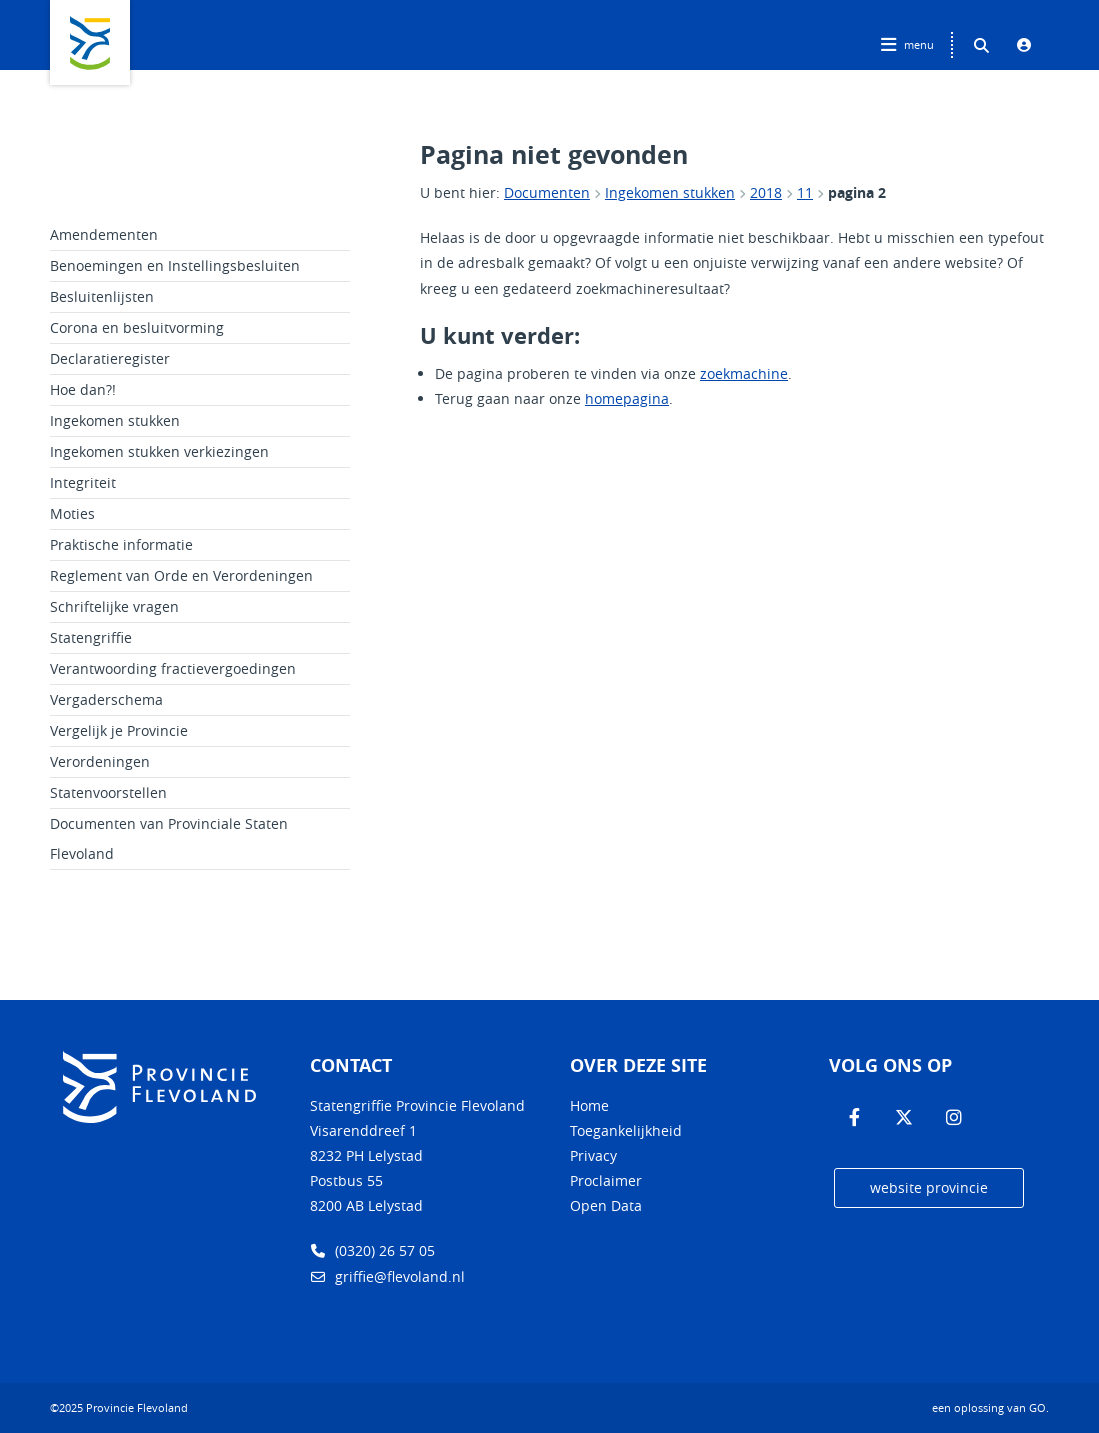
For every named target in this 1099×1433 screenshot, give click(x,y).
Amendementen (104, 234)
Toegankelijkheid (626, 1130)
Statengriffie (91, 637)
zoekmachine (744, 373)
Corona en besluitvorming (137, 327)
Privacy (593, 1155)
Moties (72, 513)
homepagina (627, 398)
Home (589, 1105)
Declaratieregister (110, 358)
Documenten (547, 192)
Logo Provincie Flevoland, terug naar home (90, 42)
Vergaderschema (106, 699)
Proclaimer (606, 1180)
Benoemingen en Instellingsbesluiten (175, 265)
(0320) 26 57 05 (372, 1250)
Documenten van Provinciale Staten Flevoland (169, 838)
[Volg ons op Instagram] (954, 1118)
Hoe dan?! (83, 389)
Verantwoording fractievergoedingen (173, 668)
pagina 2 (857, 192)
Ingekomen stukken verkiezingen (159, 451)
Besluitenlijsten (102, 296)
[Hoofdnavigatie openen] (909, 45)
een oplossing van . (990, 1407)
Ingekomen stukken (670, 192)
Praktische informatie (121, 544)
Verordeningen (100, 761)
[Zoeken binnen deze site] (981, 45)
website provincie (929, 1187)
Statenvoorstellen (108, 792)
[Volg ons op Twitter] (904, 1118)
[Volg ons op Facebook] (854, 1118)
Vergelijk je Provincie (119, 730)
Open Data (606, 1205)
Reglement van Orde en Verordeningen (181, 575)
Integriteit (83, 482)
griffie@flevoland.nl (387, 1276)
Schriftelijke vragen (114, 606)
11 (805, 192)
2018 (766, 192)
